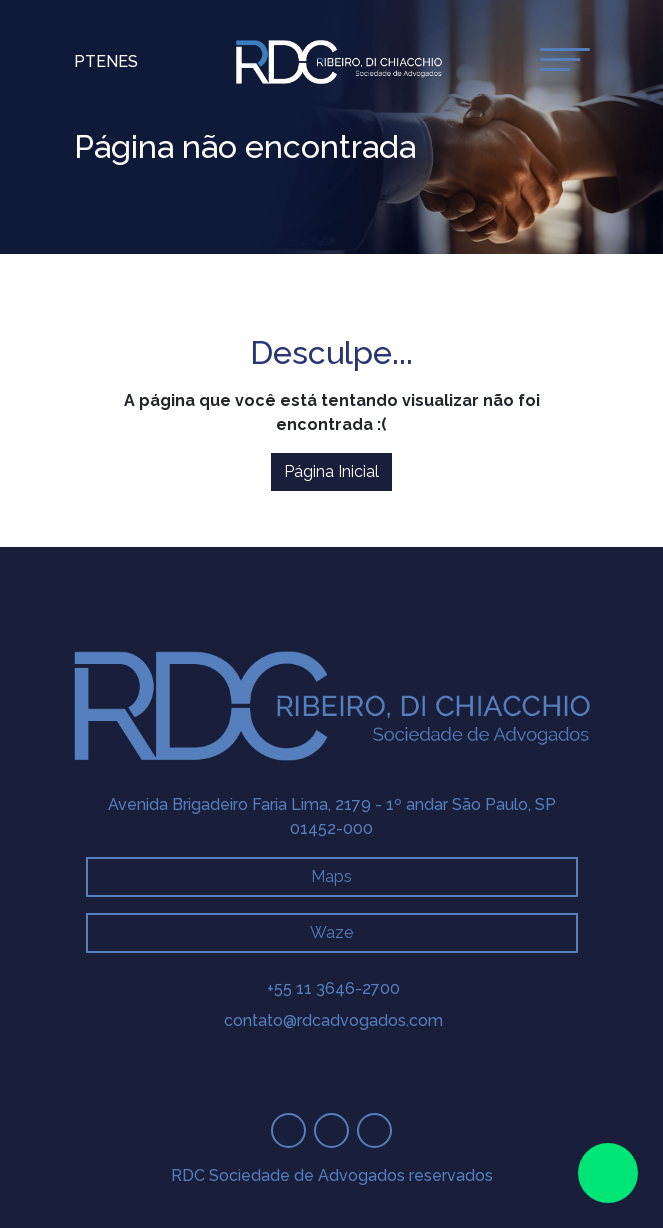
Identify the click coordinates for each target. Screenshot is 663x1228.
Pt (85, 61)
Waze (331, 932)
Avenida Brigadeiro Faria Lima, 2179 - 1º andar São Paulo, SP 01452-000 (332, 816)
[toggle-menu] (565, 59)
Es (128, 61)
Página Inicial (331, 471)
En (107, 61)
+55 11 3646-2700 (333, 988)
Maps (331, 876)
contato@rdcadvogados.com (333, 1020)
